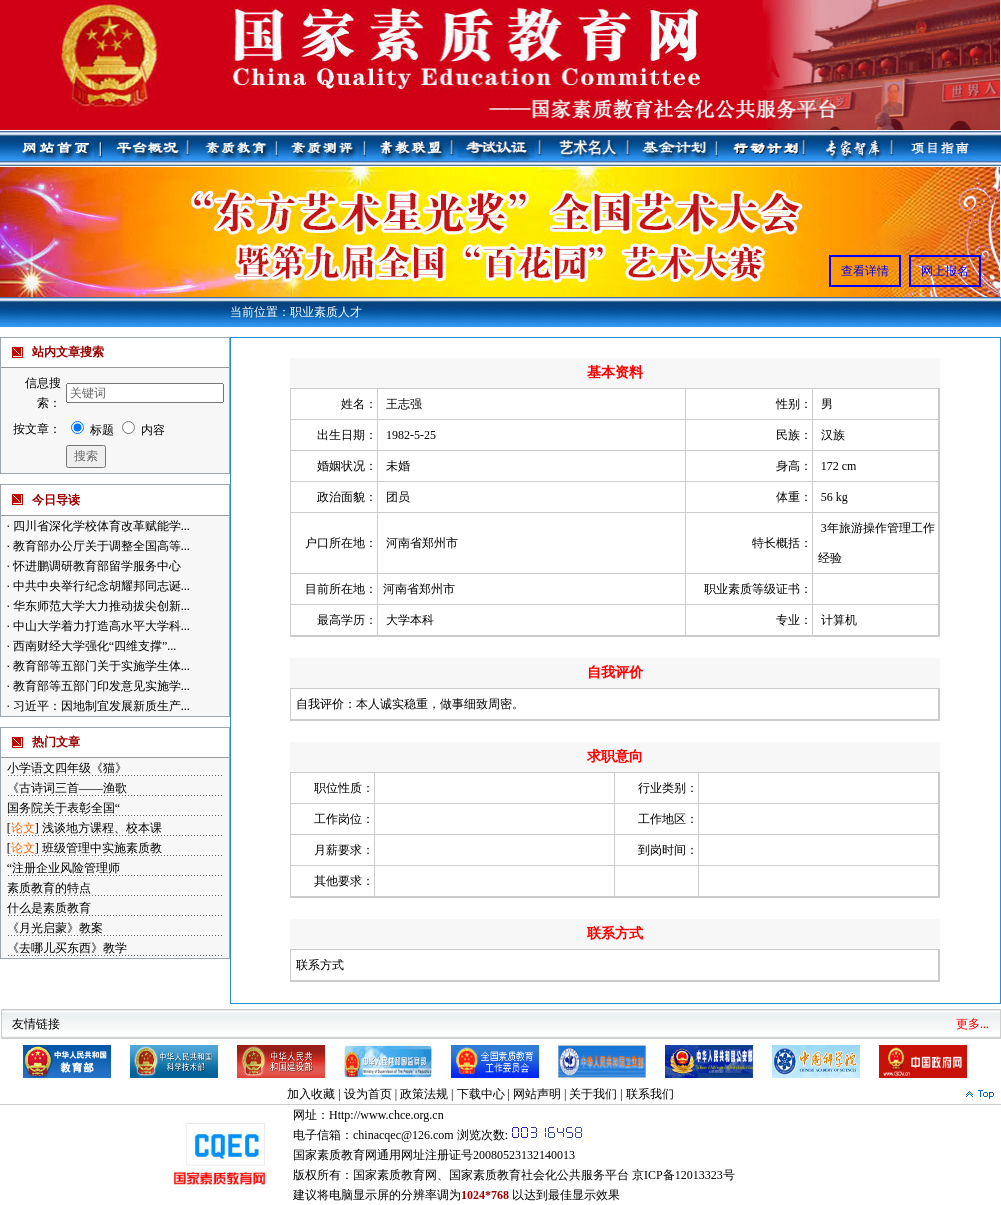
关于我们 (593, 1094)
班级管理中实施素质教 (102, 848)
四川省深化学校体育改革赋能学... (100, 526)
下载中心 (481, 1094)
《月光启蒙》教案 (55, 928)
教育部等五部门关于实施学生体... (100, 666)
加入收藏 (311, 1094)
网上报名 (945, 271)
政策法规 (424, 1094)
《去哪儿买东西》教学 (67, 948)
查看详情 (865, 271)
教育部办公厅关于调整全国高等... (100, 546)
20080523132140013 (524, 1155)
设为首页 (368, 1094)
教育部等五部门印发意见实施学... (100, 686)
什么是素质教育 (49, 908)
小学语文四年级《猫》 (67, 768)
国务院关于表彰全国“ (63, 808)
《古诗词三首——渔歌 (67, 788)
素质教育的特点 (49, 888)
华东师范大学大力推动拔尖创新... (100, 606)
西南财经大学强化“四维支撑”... (93, 646)
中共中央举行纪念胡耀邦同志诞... (100, 586)
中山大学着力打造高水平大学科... (100, 626)
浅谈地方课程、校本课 (102, 828)
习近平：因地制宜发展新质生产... (100, 706)
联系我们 (650, 1094)
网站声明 (537, 1094)
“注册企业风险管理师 (63, 868)
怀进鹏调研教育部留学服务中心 (95, 566)
